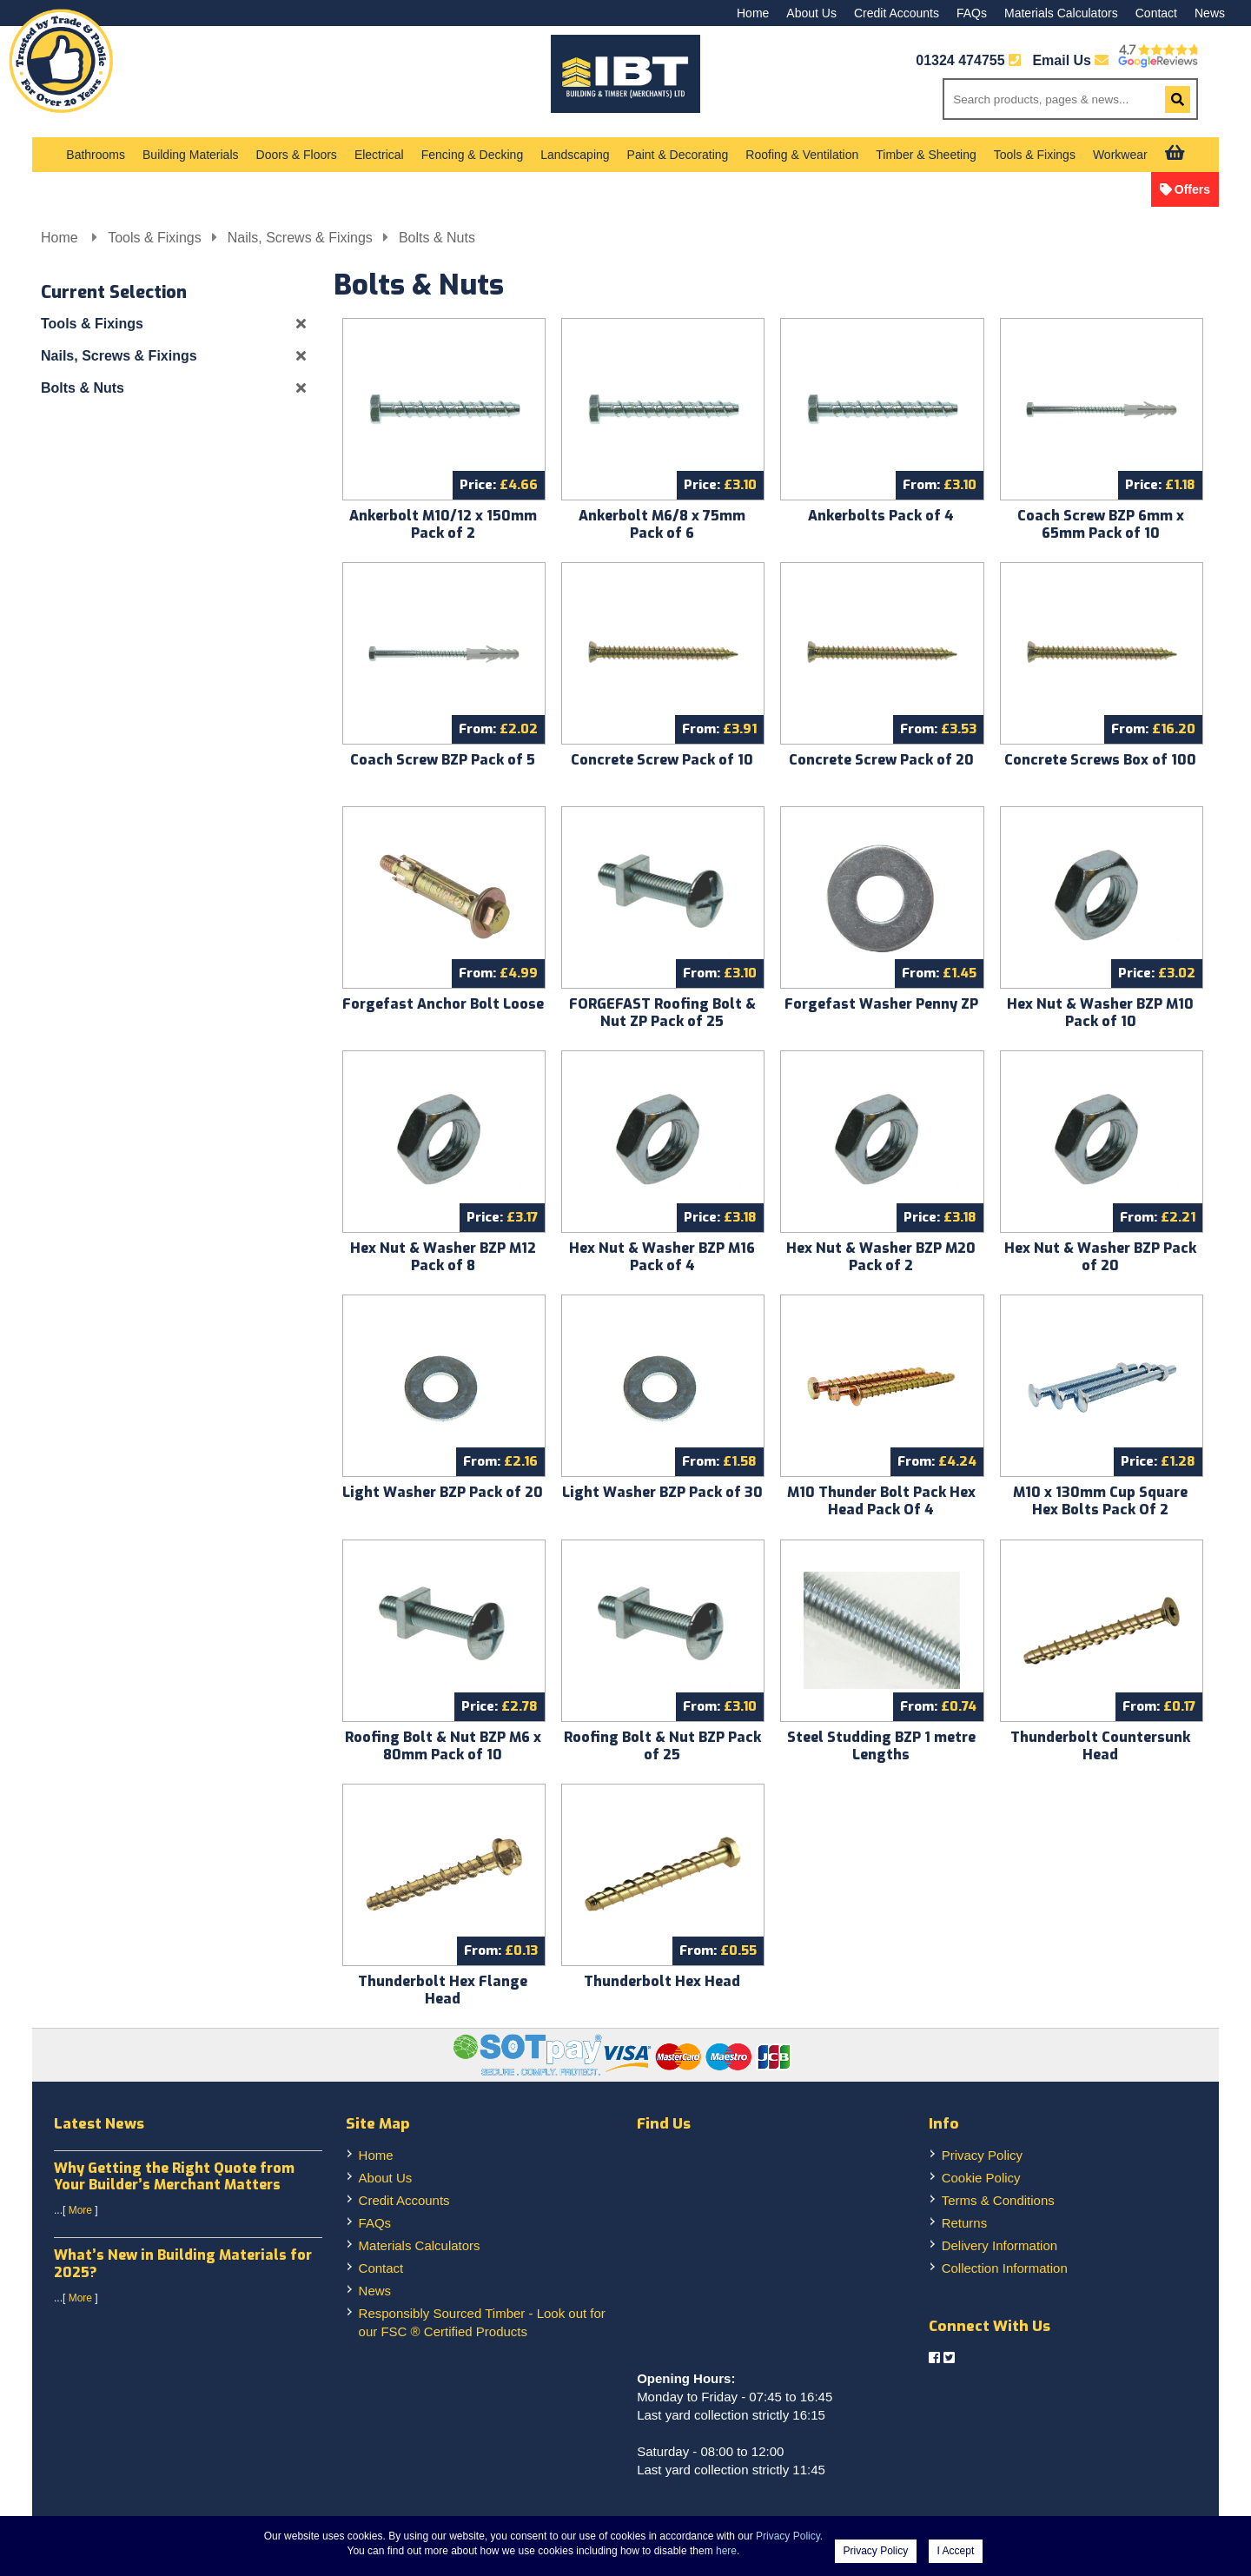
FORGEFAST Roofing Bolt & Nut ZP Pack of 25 (662, 1012)
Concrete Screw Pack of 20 (881, 760)
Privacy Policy (982, 2155)
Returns (965, 2222)
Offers (1192, 189)
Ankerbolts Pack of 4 (881, 516)
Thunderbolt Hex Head (662, 1981)
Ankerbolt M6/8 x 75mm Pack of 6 (662, 524)
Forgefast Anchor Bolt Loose (443, 1004)
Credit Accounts (896, 13)
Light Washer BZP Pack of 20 (442, 1492)
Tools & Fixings (1035, 155)
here (726, 2551)
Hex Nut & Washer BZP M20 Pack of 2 (881, 1257)
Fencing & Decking (472, 155)
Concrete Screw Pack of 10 (662, 760)
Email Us (1070, 60)
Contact (1156, 13)
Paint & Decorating (678, 155)
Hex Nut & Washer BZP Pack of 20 (1100, 1257)
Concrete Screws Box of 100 (1100, 760)
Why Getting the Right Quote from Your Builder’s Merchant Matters (174, 2176)
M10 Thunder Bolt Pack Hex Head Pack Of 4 (881, 1501)
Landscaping (574, 155)
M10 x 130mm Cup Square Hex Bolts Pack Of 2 (1100, 1501)
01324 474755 (960, 60)
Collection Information (1005, 2268)
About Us (811, 13)
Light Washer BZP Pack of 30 (662, 1492)
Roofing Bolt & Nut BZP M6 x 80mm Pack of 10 (443, 1746)
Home (753, 13)
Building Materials (190, 155)
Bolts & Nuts (437, 237)
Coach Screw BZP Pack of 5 (442, 760)
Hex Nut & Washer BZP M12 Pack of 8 (443, 1257)
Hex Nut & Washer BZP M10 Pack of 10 (1100, 1012)
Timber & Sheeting (926, 155)
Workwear (1120, 155)
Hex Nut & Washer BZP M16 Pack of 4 (662, 1257)
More (80, 2210)
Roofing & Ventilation (801, 155)
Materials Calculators (1061, 13)
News (1210, 13)
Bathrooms (95, 155)
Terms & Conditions (998, 2200)
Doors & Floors (296, 155)
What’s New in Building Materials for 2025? (183, 2263)
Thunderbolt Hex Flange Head (442, 1990)
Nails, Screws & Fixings (300, 237)
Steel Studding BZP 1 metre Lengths (881, 1746)
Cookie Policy (981, 2177)
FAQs (971, 13)
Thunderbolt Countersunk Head (1100, 1746)
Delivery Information (999, 2245)
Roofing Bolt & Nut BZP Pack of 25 (662, 1746)
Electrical (379, 155)
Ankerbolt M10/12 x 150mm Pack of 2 (443, 524)
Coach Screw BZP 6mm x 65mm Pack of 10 (1100, 524)
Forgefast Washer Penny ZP (881, 1004)
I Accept (956, 2551)
